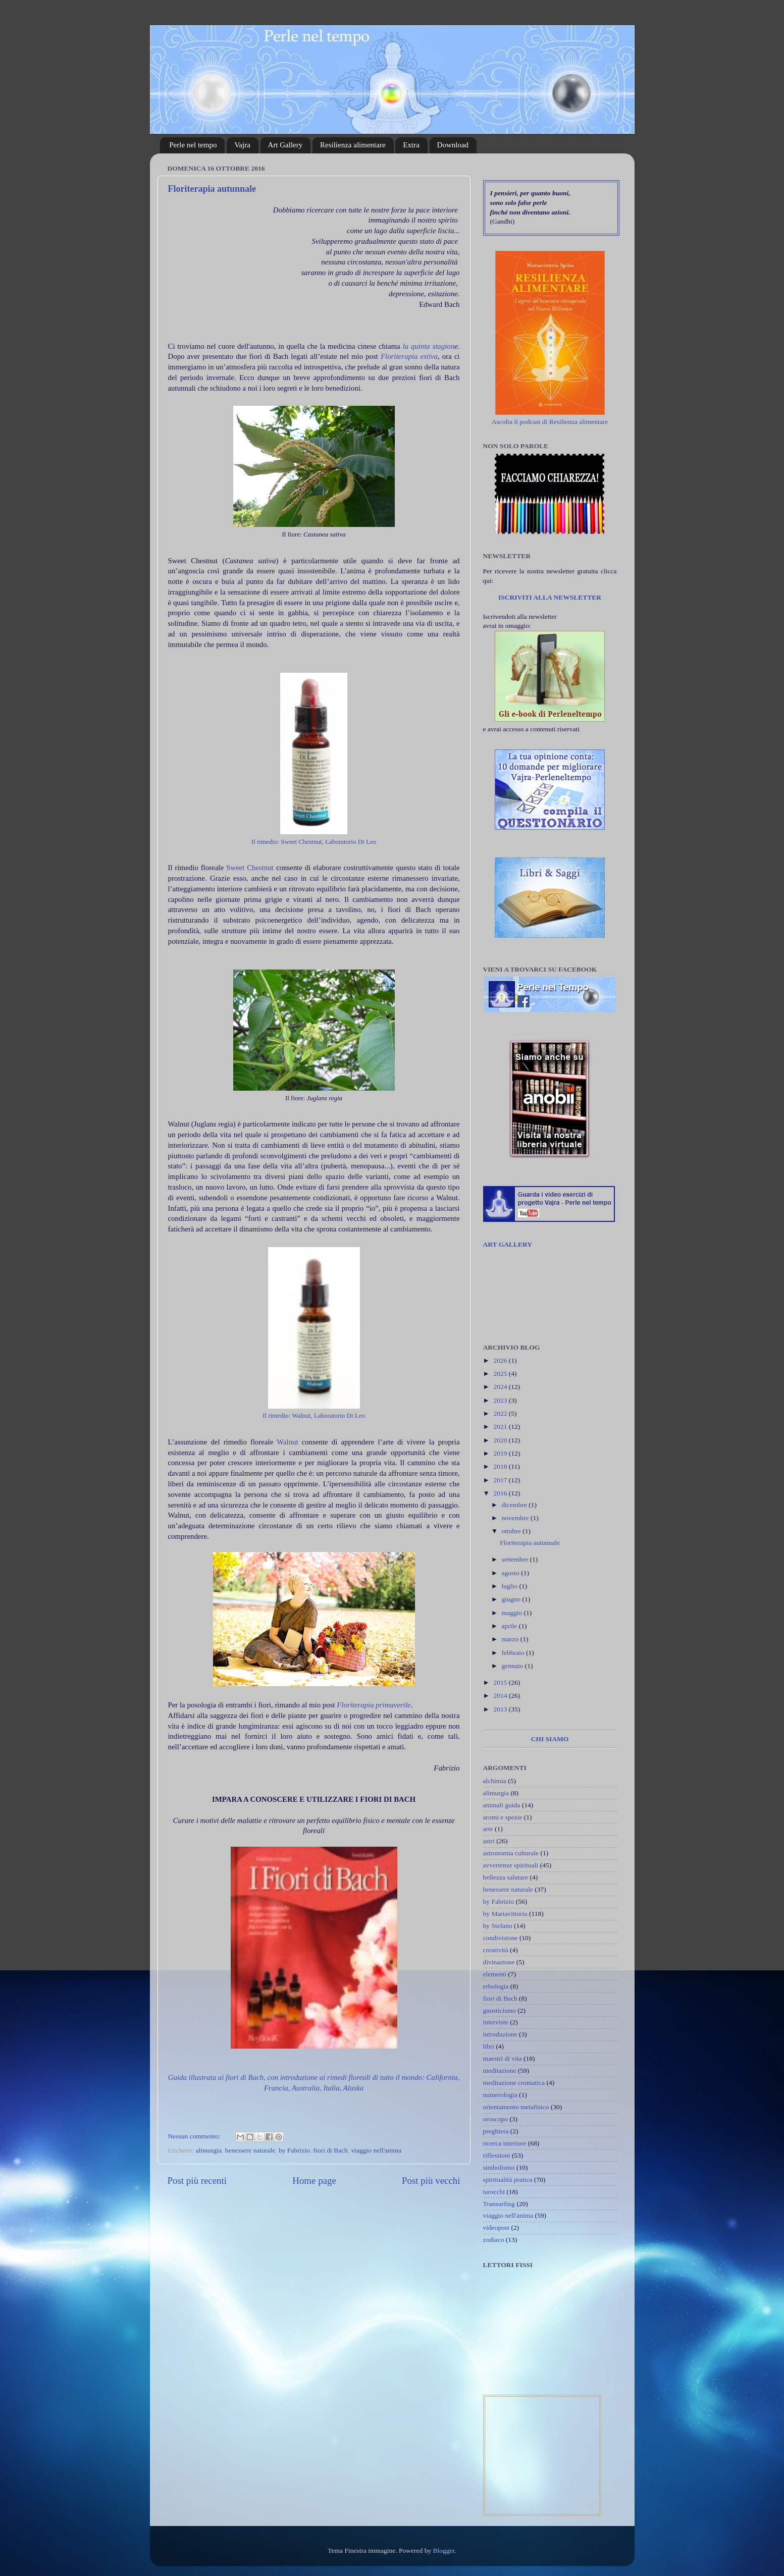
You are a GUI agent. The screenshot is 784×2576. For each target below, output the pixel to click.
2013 (500, 1709)
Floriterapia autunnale (212, 189)
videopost (496, 2227)
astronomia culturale (511, 1853)
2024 (500, 1386)
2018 (500, 1466)
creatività (495, 1950)
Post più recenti (197, 2180)
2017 (500, 1480)
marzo (511, 1639)
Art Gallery (285, 145)
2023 (500, 1400)
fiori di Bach (330, 2150)
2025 (500, 1373)
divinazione (499, 1962)
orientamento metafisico (516, 2107)
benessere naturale (250, 2150)
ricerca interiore (505, 2143)
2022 (500, 1413)
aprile (510, 1626)
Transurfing (499, 2204)
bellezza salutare (506, 1877)
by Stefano (497, 1925)
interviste (495, 2022)
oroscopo (495, 2119)
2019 (500, 1453)
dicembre (515, 1505)
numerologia (500, 2095)
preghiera (496, 2131)
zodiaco (493, 2239)
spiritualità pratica (508, 2179)
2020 (500, 1440)
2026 (500, 1360)
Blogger (444, 2550)
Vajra (242, 145)
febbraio (514, 1652)
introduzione (500, 2034)
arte (488, 1829)
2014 (500, 1695)
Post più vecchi (431, 2180)
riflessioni (496, 2155)
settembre (516, 1559)
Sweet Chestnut (250, 868)
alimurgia (209, 2150)
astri (489, 1841)
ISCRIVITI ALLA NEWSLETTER (549, 597)
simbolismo (499, 2167)
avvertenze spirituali (511, 1865)
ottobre (512, 1531)
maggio (513, 1613)
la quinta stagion (429, 346)
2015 (500, 1682)
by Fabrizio (294, 2150)
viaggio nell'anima (376, 2150)
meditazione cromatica (514, 2082)
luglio (510, 1586)
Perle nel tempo (193, 145)
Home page (314, 2180)
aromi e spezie (502, 1817)
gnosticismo (499, 2010)
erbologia (496, 1986)
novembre (516, 1518)
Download (453, 145)
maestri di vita (502, 2058)
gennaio (513, 1666)
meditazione (499, 2070)
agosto (511, 1573)
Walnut (289, 1442)
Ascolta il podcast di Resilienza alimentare (550, 421)
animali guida (501, 1805)
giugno (512, 1599)
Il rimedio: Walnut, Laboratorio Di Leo (314, 1415)
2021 (500, 1426)
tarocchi (494, 2191)
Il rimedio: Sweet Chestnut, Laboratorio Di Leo (313, 841)
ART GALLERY (507, 1244)
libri (489, 2046)
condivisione (500, 1938)
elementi (494, 1974)
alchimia (494, 1781)
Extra (411, 145)
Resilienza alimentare (353, 145)
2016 (500, 1493)
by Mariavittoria (505, 1913)
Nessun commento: (195, 2136)
